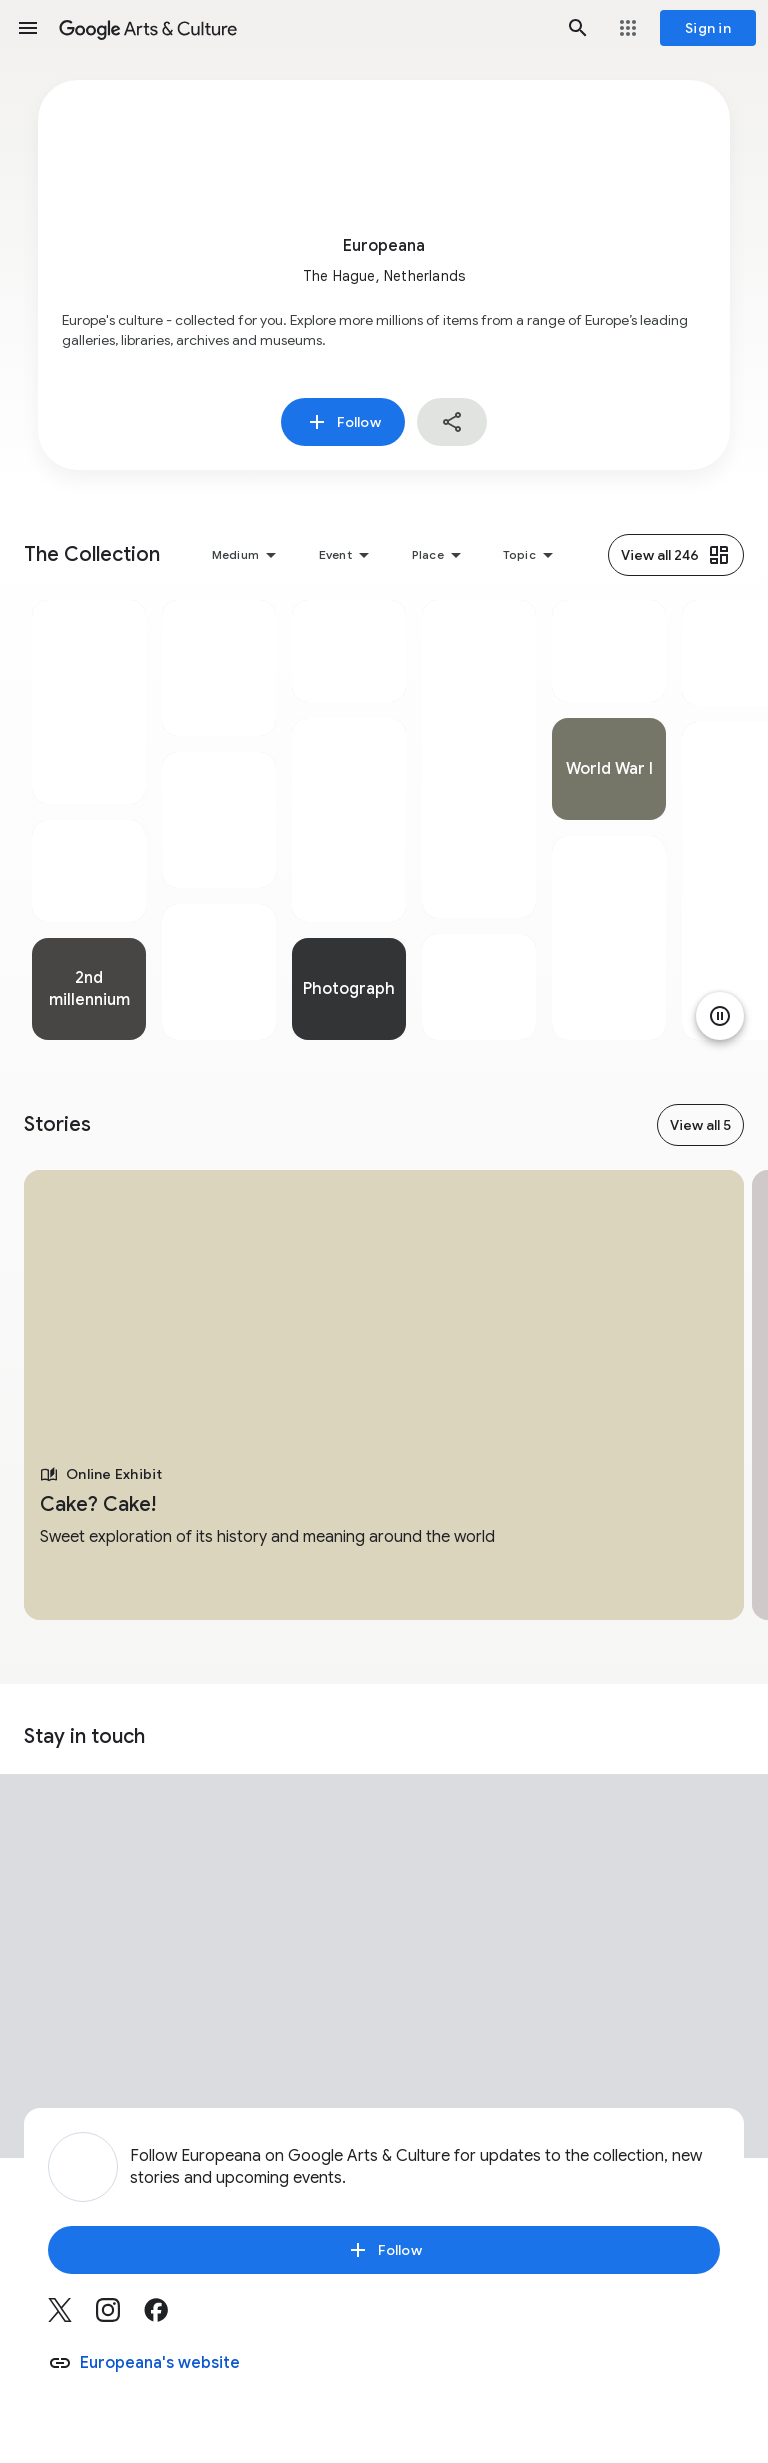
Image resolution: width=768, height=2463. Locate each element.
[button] (28, 28)
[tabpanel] (89, 820)
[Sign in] (708, 28)
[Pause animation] (720, 1016)
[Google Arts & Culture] (303, 28)
